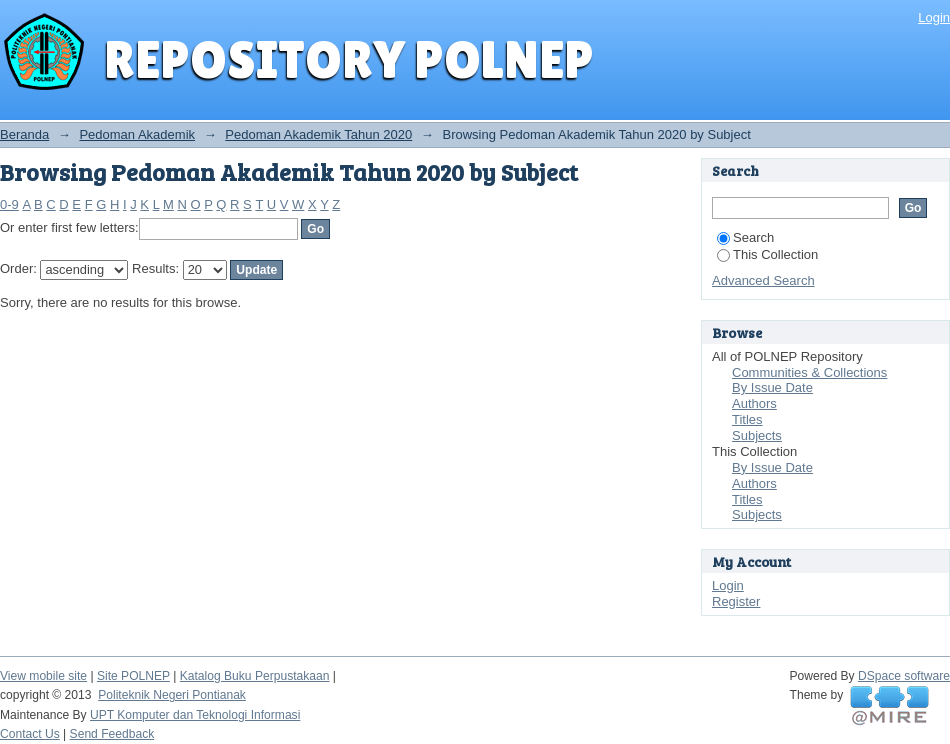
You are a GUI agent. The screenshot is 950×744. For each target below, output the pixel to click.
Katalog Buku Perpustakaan (255, 676)
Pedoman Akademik (137, 134)
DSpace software (904, 676)
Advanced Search (763, 280)
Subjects (757, 435)
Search (745, 237)
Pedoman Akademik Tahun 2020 (318, 134)
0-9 (9, 204)
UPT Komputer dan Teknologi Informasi (195, 715)
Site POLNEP (133, 676)
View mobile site (43, 676)
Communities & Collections (809, 372)
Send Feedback (112, 734)
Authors (754, 403)
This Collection (767, 254)
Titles (747, 419)
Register (736, 601)
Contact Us (30, 734)
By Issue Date (772, 387)
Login (934, 17)
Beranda (24, 134)
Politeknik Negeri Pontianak (172, 695)
